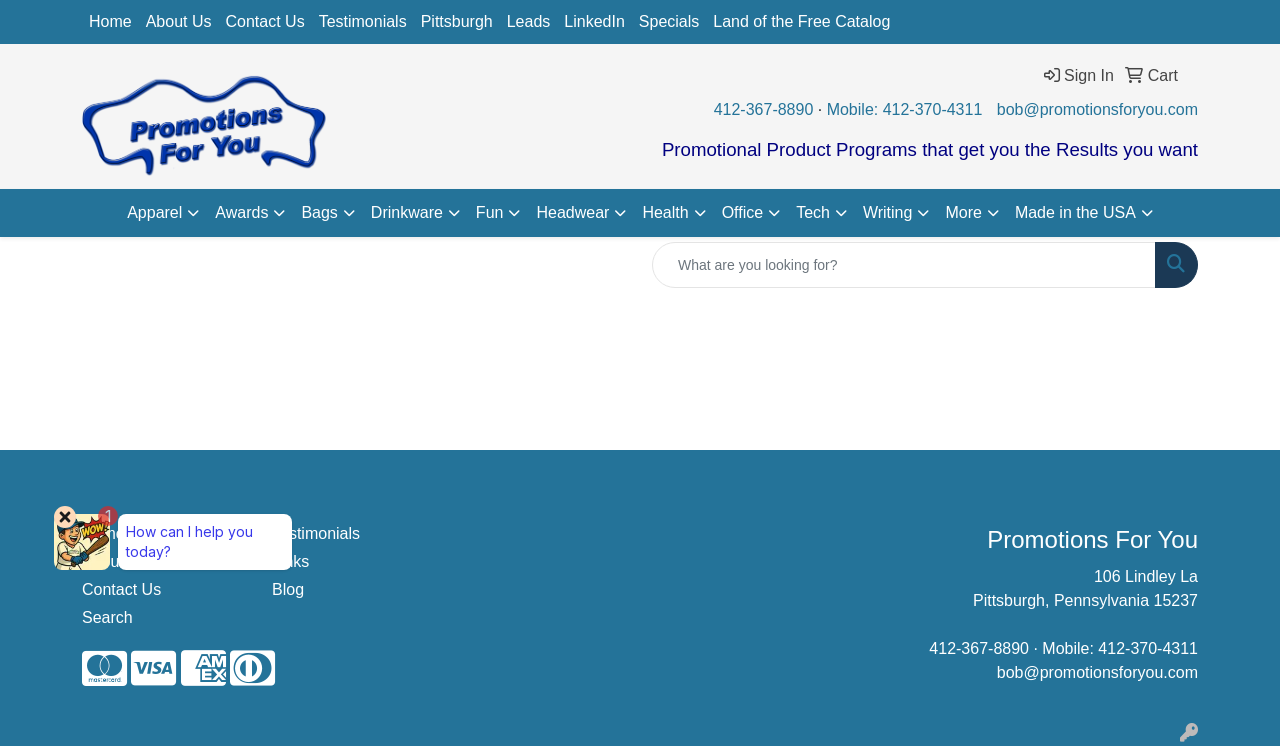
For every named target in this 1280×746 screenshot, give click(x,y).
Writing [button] (888, 212)
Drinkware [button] (407, 212)
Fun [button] (490, 212)
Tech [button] (813, 212)
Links (290, 561)
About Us (179, 21)
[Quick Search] (904, 265)
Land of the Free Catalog (801, 21)
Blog (288, 589)
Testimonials (363, 21)
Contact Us (265, 21)
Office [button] (743, 212)
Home (110, 21)
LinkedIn (594, 21)
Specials (669, 21)
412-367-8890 (764, 109)
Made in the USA (1075, 212)
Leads (529, 21)
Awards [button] (241, 212)
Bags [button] (319, 212)
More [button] (963, 212)
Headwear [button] (572, 212)
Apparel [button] (154, 212)
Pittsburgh (457, 21)
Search (107, 617)
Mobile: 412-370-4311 (905, 109)
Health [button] (665, 212)
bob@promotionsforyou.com (1097, 109)
